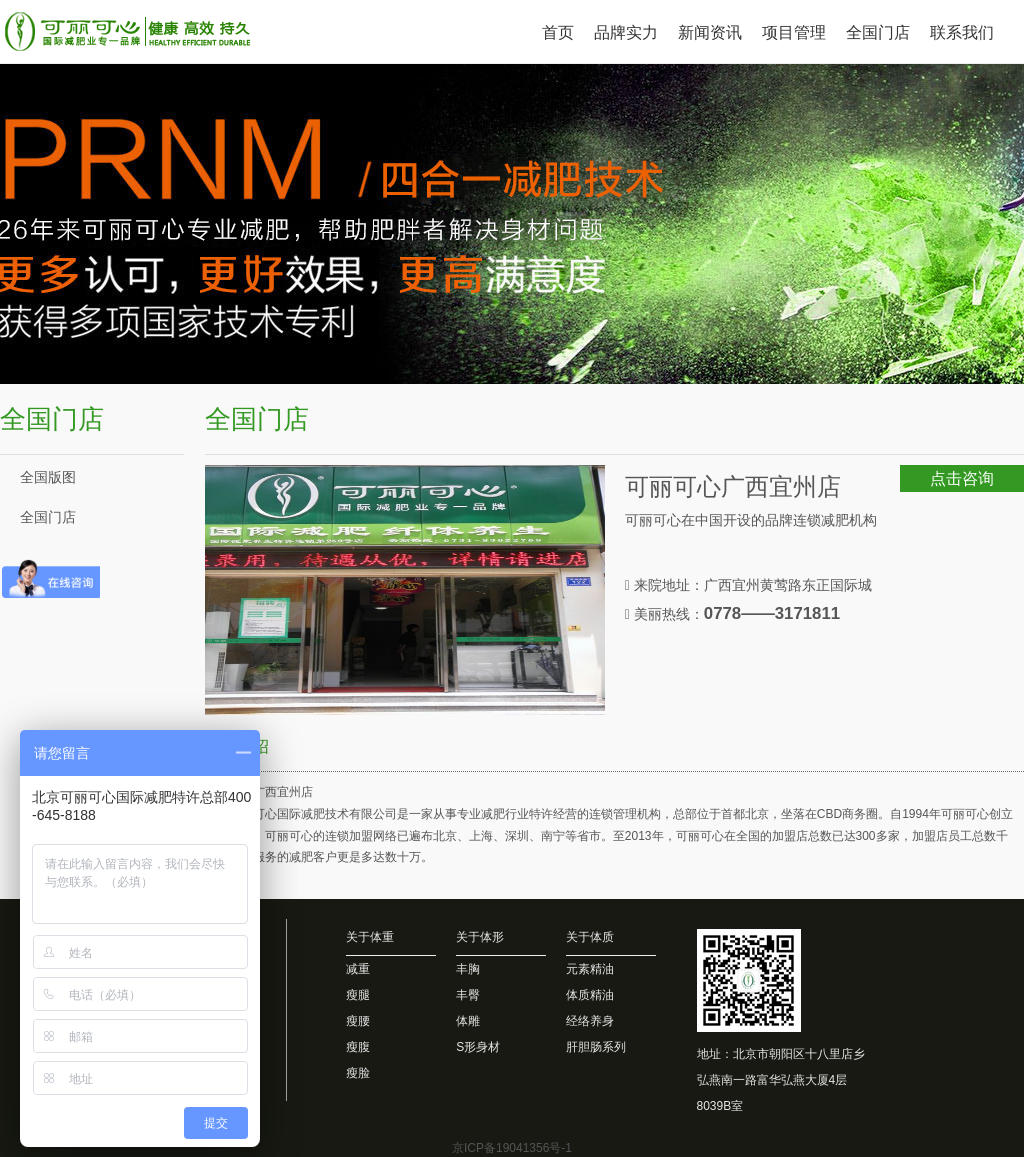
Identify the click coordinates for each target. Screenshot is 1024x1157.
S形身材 (478, 1047)
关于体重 (370, 937)
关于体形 (480, 937)
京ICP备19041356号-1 (512, 1148)
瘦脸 (358, 1073)
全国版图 (48, 477)
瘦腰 (358, 1021)
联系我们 (962, 32)
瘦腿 (358, 995)
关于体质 (590, 937)
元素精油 (590, 969)
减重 (358, 969)
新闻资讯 (710, 32)
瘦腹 (358, 1047)
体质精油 (590, 995)
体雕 (468, 1021)
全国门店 (878, 32)
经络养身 (590, 1021)
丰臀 (468, 995)
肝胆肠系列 (596, 1047)
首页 (558, 32)
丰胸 (468, 969)
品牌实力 (626, 32)
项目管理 (794, 32)
